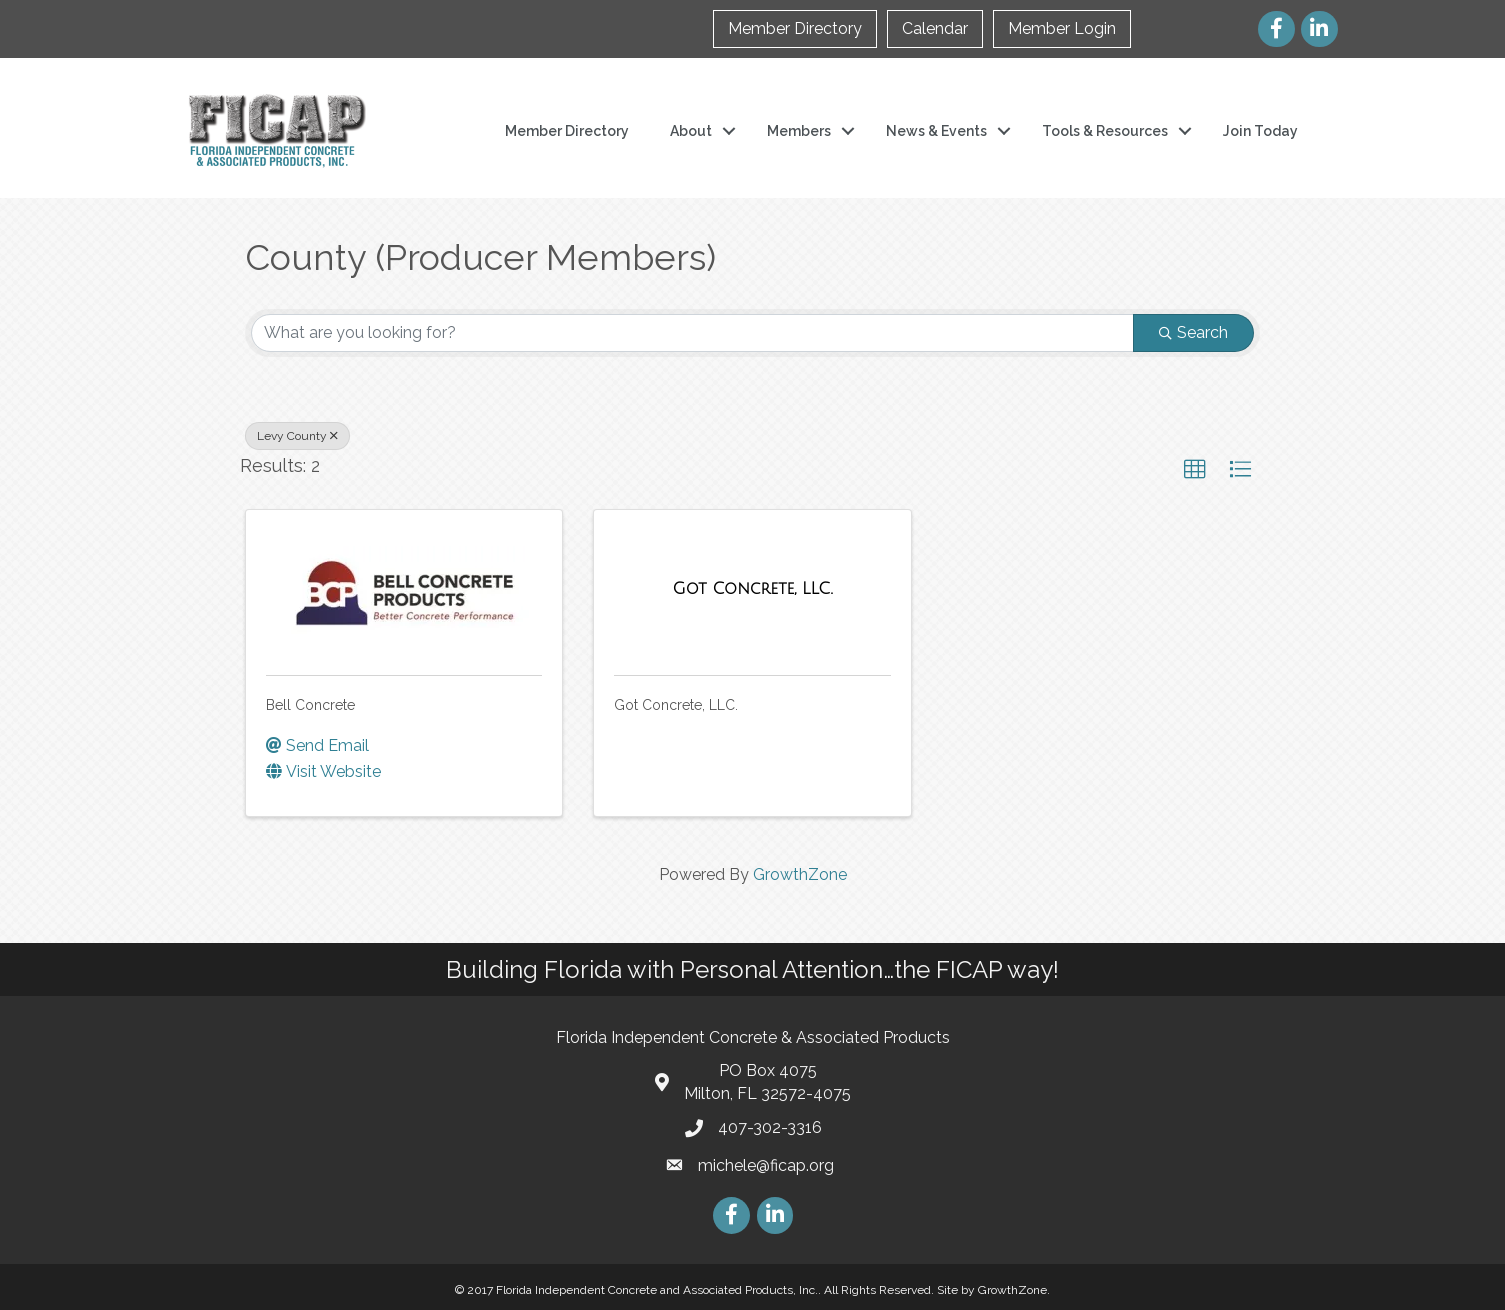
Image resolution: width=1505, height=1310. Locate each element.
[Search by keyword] (692, 333)
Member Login (1062, 28)
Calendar (935, 28)
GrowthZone (800, 874)
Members (799, 131)
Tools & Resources (1105, 131)
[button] (1195, 470)
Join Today (1260, 131)
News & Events (936, 131)
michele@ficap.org (766, 1165)
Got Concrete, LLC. (676, 705)
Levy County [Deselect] (297, 436)
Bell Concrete (310, 705)
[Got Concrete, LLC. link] (753, 589)
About (691, 131)
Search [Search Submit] (1193, 332)
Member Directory (795, 28)
